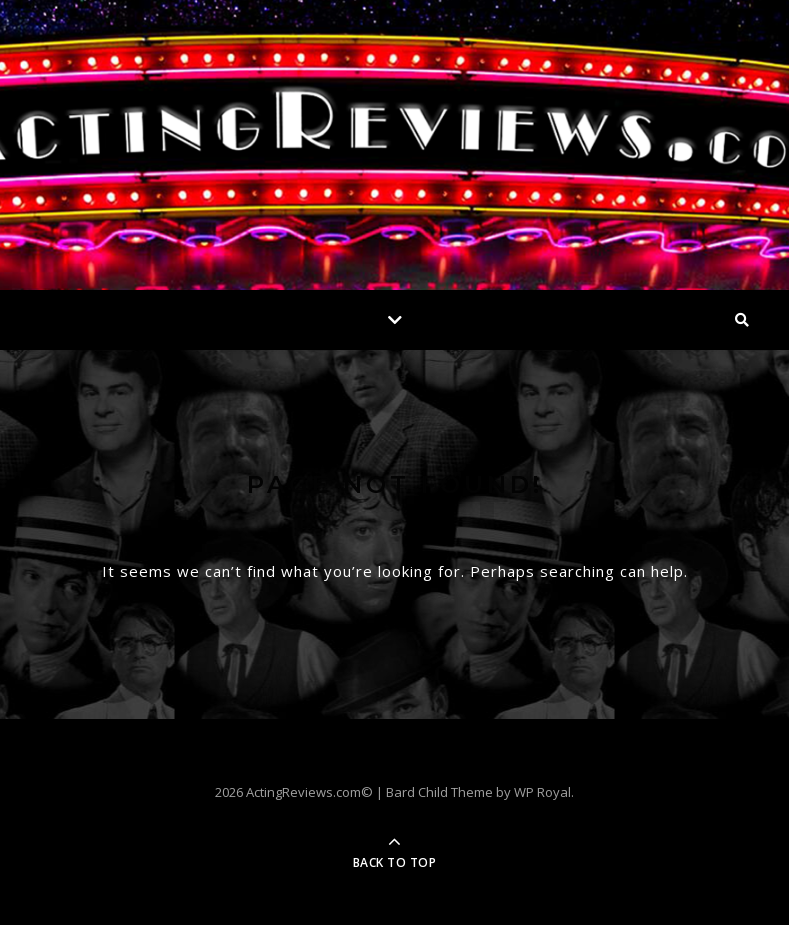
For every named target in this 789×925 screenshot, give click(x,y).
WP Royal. (544, 792)
